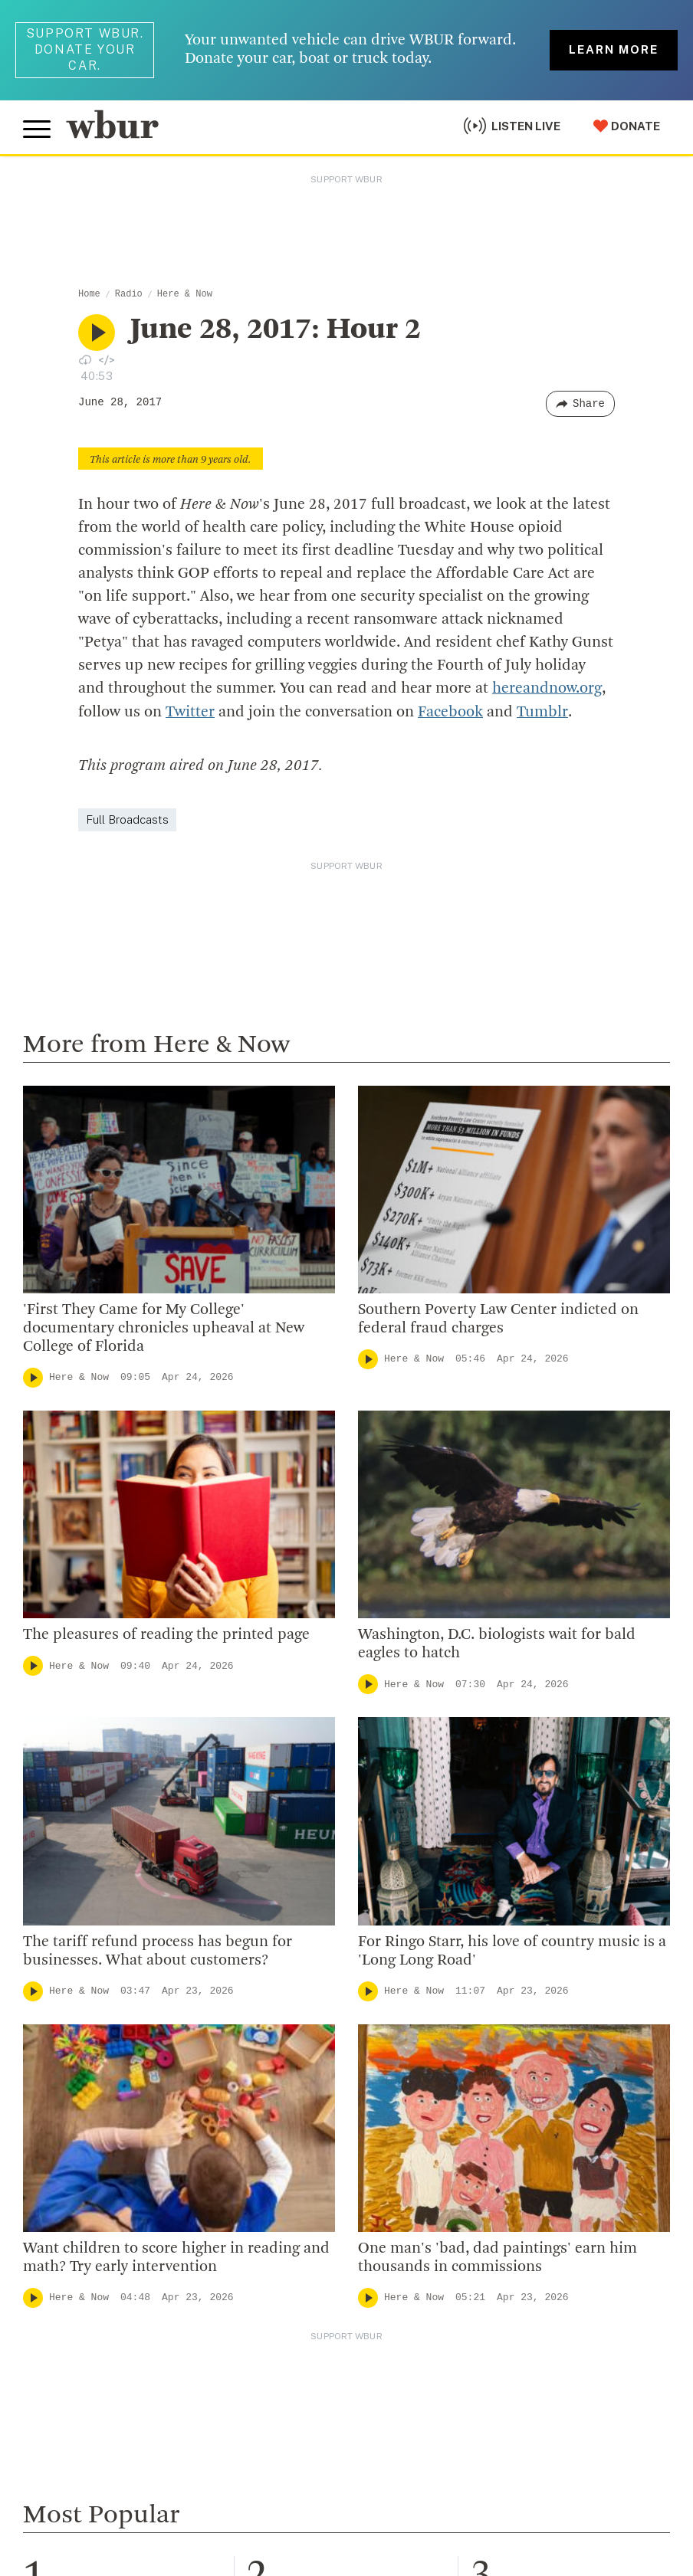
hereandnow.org (547, 688)
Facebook (450, 711)
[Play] (33, 1377)
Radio (129, 294)
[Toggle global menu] (37, 129)
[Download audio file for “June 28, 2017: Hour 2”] (85, 359)
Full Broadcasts (127, 818)
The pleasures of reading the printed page (166, 1634)
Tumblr (542, 711)
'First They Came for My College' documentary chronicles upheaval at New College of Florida (163, 1328)
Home (89, 294)
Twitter (190, 711)
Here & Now (184, 294)
